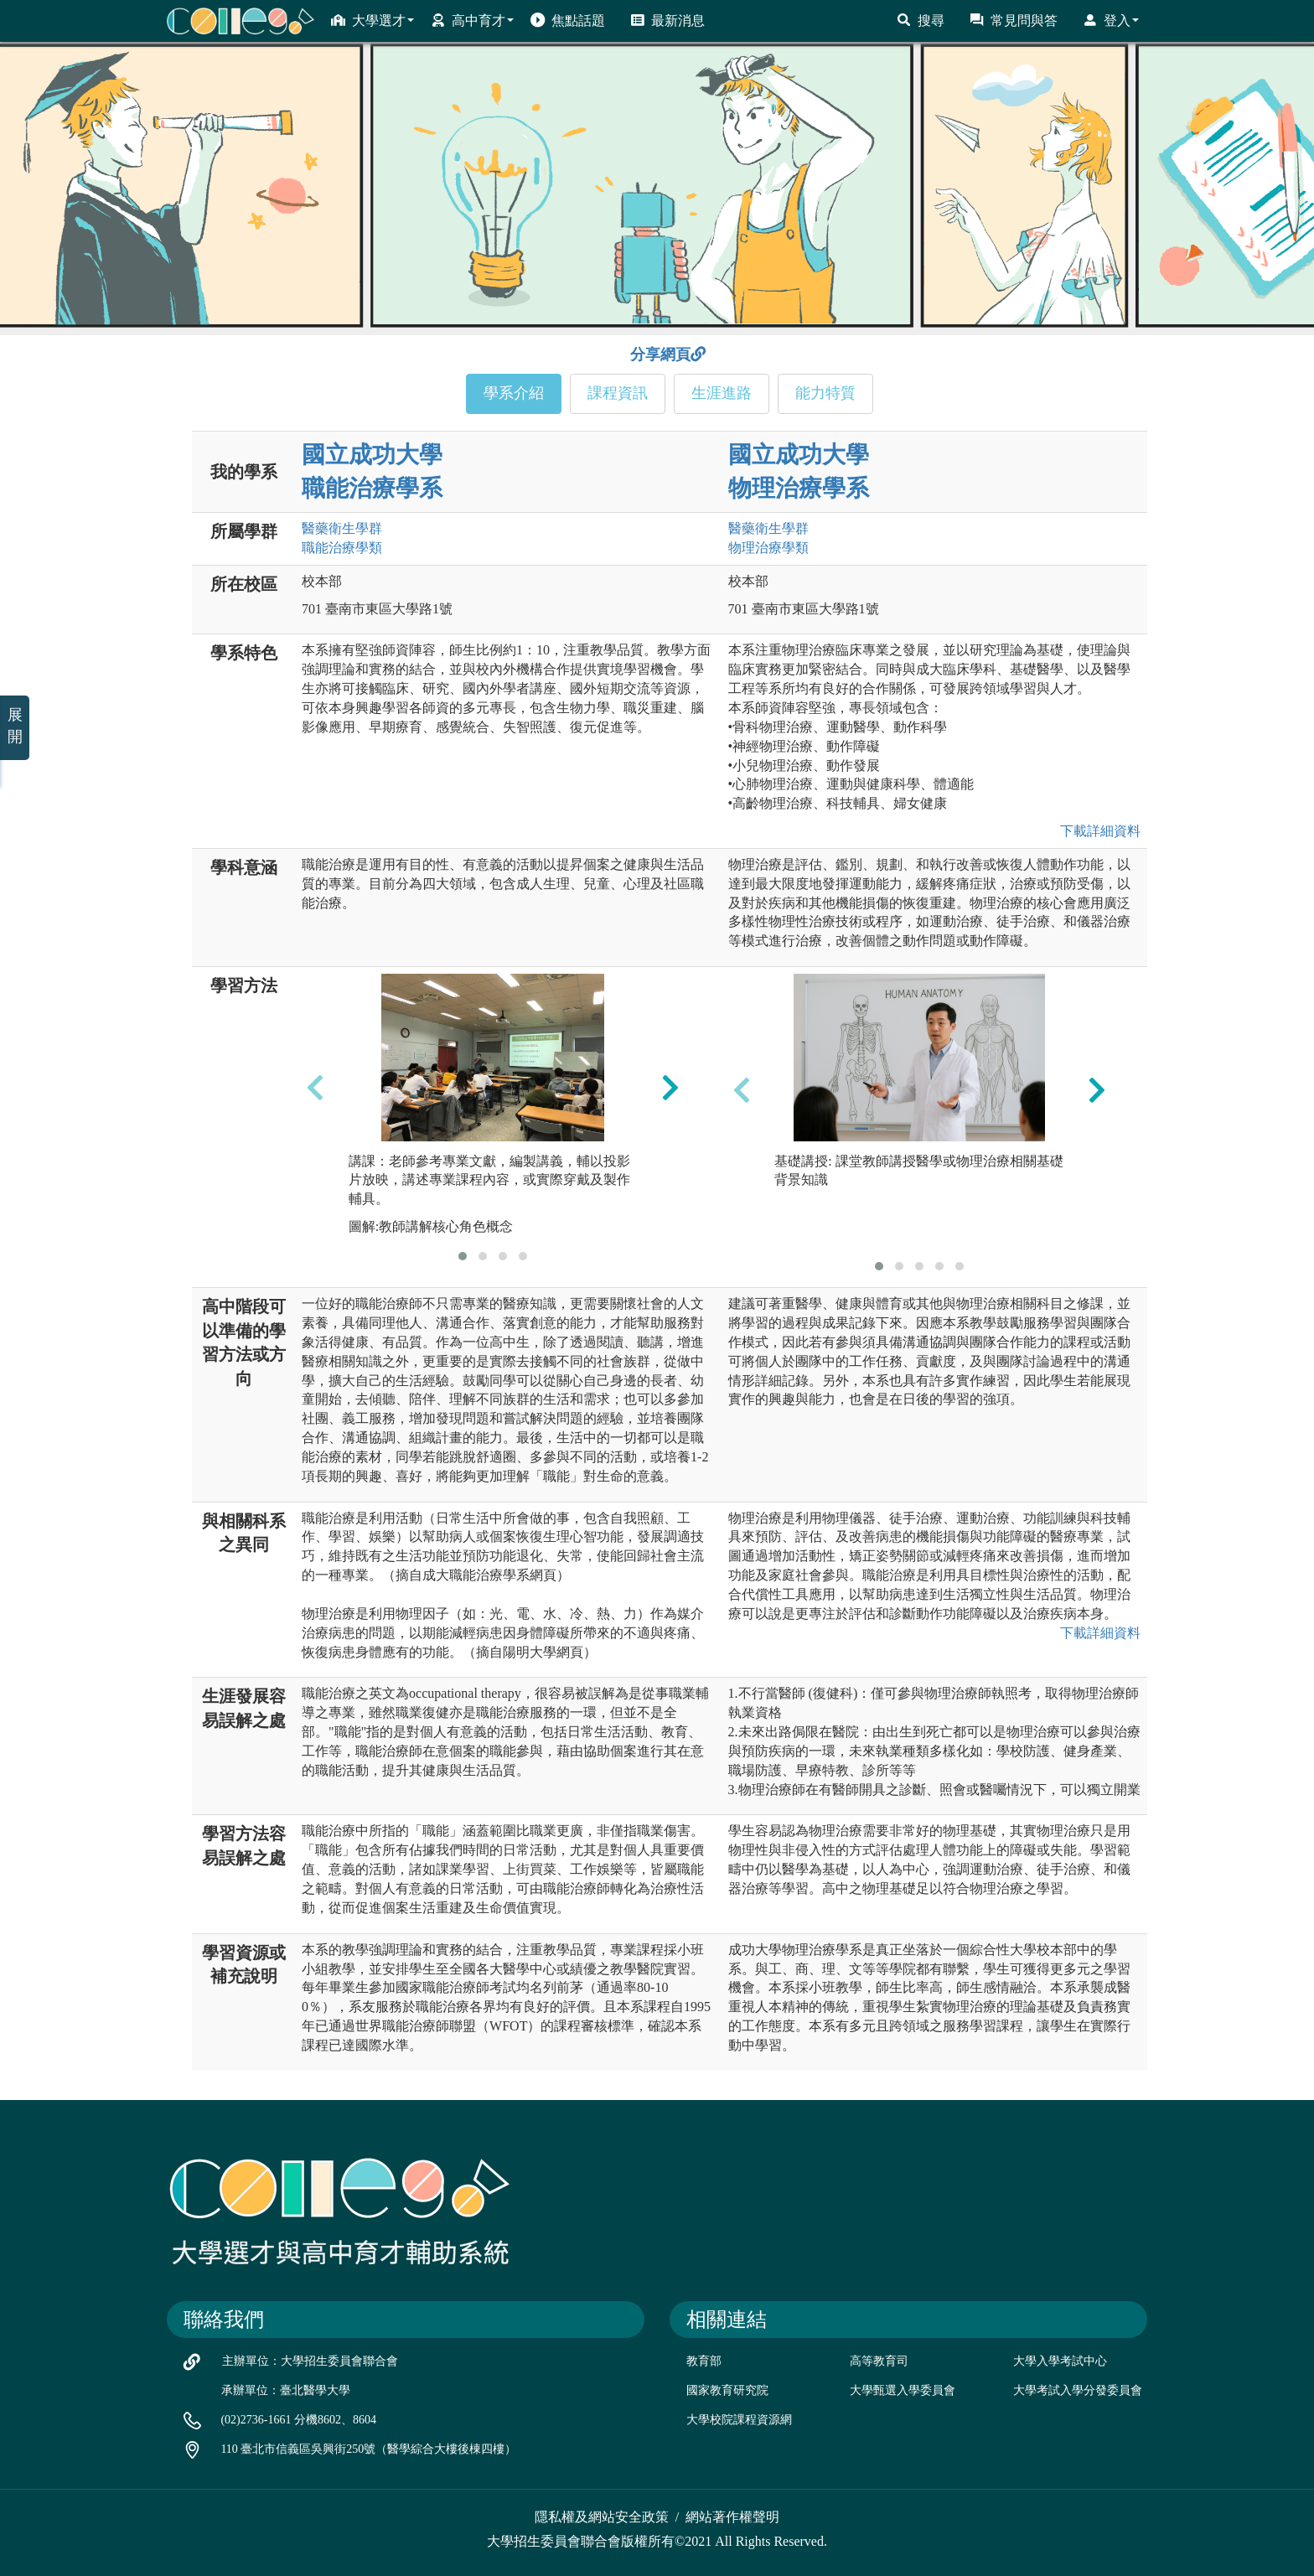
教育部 (704, 2361)
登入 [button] (1111, 20)
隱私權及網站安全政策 (602, 2517)
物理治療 (768, 548)
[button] (463, 1256)
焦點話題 (567, 20)
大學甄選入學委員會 (902, 2390)
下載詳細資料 (1097, 831)
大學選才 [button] (372, 20)
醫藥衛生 (342, 528)
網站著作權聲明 (732, 2517)
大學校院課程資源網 (739, 2419)
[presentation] (315, 1088)
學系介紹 (514, 393)
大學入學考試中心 (1060, 2361)
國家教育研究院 (727, 2390)
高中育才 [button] (472, 20)
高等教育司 (879, 2361)
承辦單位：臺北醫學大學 (285, 2390)
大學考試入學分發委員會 (1077, 2390)
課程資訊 (617, 393)
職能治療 (342, 548)
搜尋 (920, 20)
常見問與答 (1014, 20)
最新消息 (667, 20)
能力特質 (825, 393)
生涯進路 (721, 393)
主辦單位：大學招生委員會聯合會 (310, 2361)
